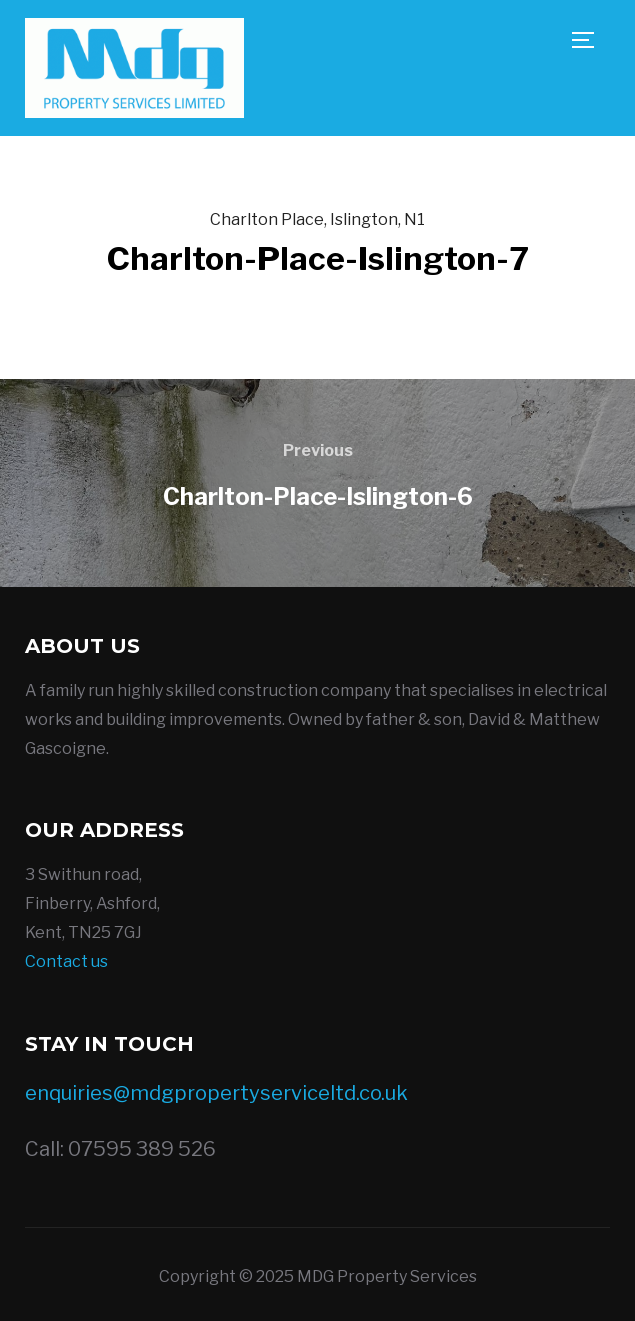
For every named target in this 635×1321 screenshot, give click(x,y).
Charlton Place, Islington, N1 (317, 219)
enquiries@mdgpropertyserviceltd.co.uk (216, 1093)
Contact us (66, 961)
